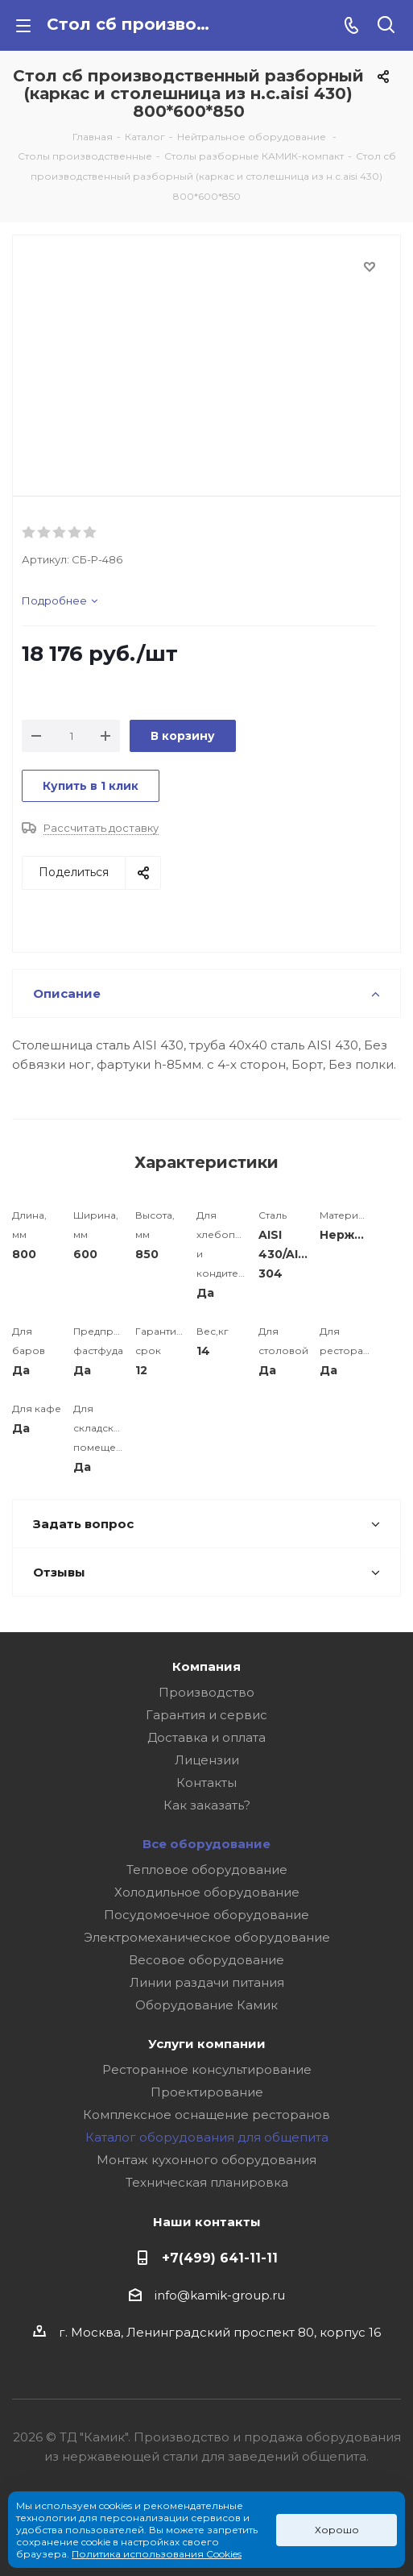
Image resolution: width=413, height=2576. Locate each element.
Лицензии (207, 1760)
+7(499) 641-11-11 (220, 2258)
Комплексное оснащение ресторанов (206, 2114)
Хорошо (337, 2530)
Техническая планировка (207, 2182)
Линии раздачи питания (207, 1982)
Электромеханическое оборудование (207, 1937)
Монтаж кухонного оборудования (206, 2159)
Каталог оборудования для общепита (206, 2137)
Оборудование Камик (206, 2005)
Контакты (206, 1782)
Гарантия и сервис (206, 1714)
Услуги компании (207, 2043)
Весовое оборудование (206, 1959)
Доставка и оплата (206, 1737)
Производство (206, 1692)
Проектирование (207, 2092)
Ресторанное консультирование (207, 2069)
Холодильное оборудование (206, 1892)
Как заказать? (206, 1805)
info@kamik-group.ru (220, 2295)
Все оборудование (206, 1843)
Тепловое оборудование (206, 1869)
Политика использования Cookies (157, 2554)
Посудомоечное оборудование (206, 1914)
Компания (206, 1666)
